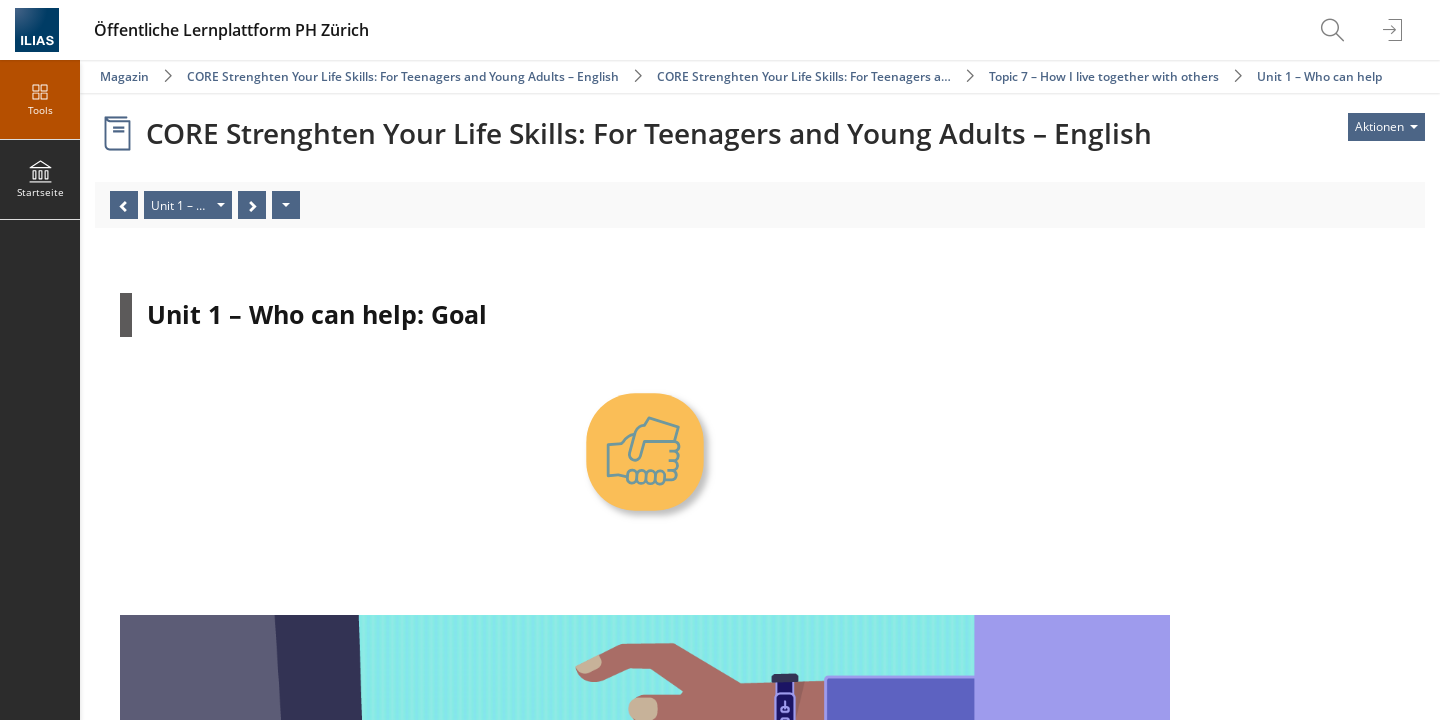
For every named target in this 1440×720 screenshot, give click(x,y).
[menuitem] (1335, 30)
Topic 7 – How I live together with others (1104, 76)
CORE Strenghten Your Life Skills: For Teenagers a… (804, 76)
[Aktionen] (286, 205)
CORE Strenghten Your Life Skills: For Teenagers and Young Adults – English (403, 76)
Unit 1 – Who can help (1319, 76)
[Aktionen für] (1386, 127)
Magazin (124, 76)
